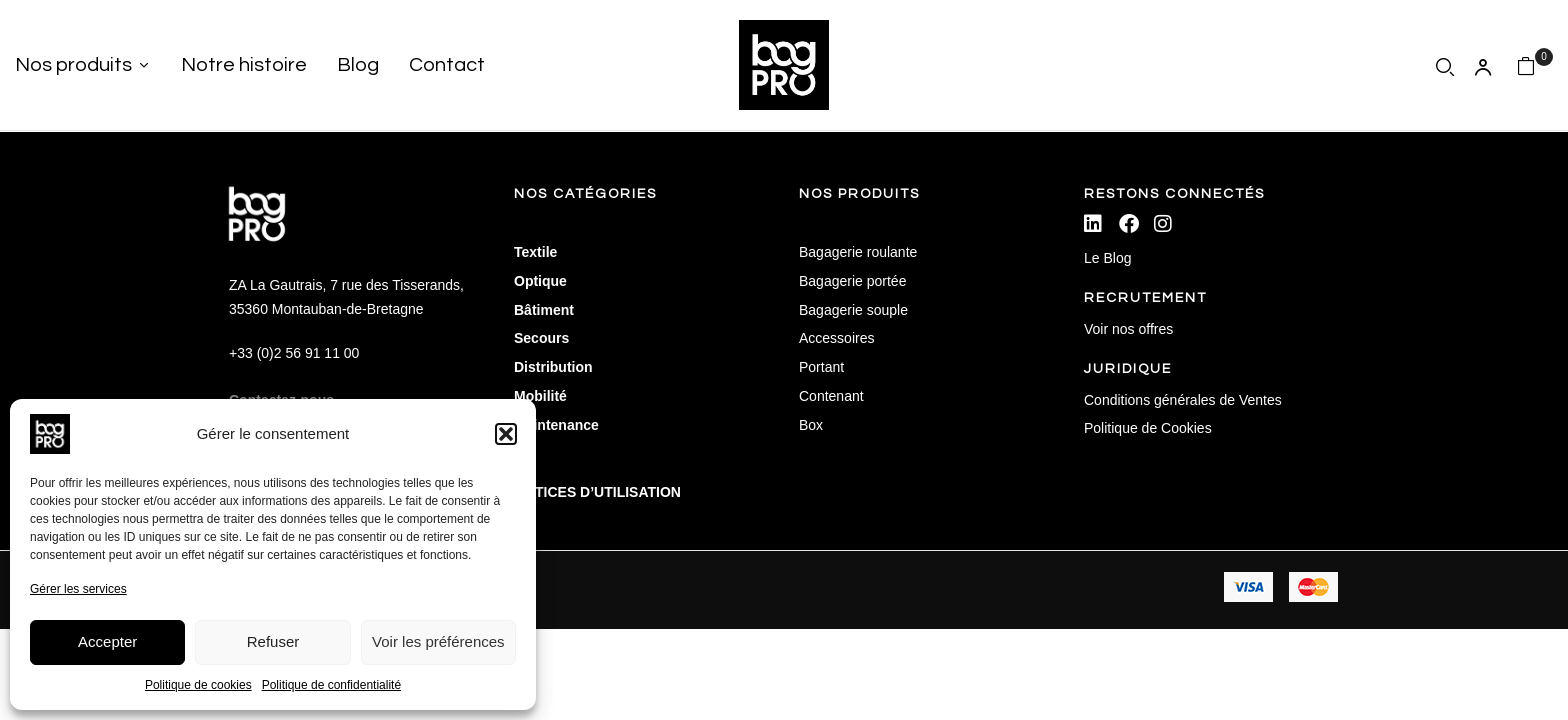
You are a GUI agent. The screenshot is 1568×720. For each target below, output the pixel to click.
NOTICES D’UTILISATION (597, 492)
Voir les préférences (438, 641)
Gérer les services (78, 589)
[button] (506, 434)
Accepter (107, 641)
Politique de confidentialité (331, 685)
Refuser (273, 641)
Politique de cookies (198, 685)
